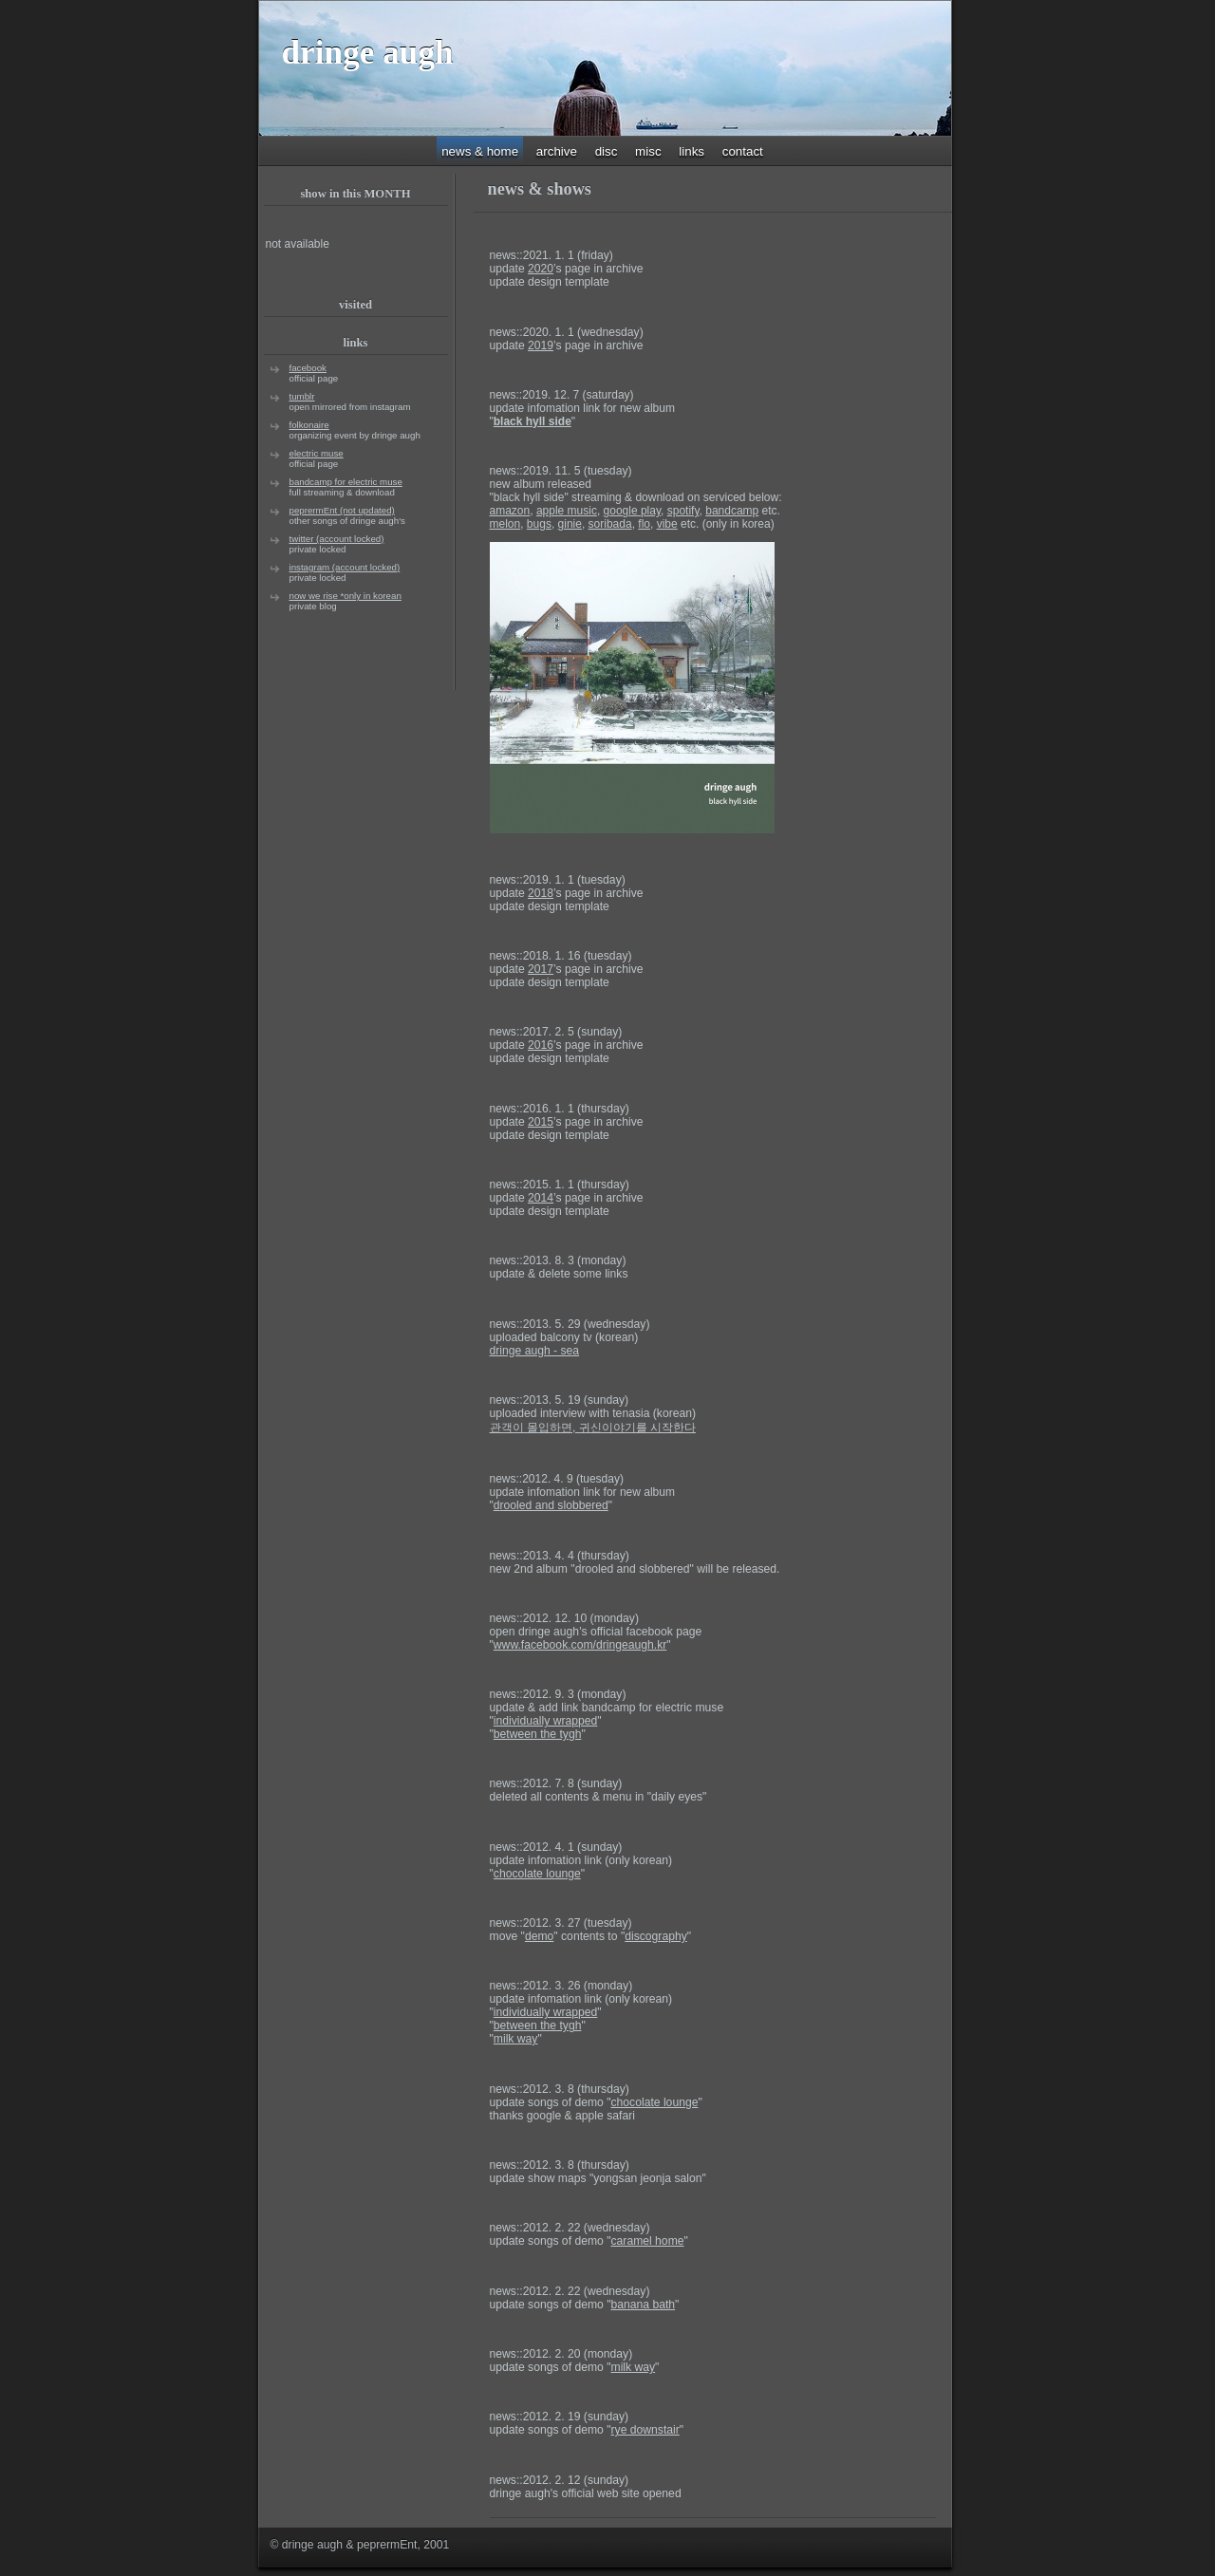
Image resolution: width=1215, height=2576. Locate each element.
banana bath (643, 2304)
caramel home (647, 2241)
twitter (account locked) (337, 538)
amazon (510, 510)
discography (656, 1936)
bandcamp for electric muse (346, 481)
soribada (610, 524)
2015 (540, 1122)
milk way (516, 2038)
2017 (540, 969)
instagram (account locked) (345, 567)
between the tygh (538, 1734)
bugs (539, 524)
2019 (540, 345)
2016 (540, 1045)
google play (633, 510)
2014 (540, 1197)
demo (539, 1936)
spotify (683, 510)
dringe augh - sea (535, 1350)
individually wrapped (545, 1720)
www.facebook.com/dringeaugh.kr (580, 1645)
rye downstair (645, 2429)
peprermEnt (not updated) (342, 510)
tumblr (302, 396)
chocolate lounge (537, 1873)
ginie (570, 524)
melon (505, 524)
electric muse (317, 453)
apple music (566, 510)
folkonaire (309, 425)
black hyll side (532, 421)
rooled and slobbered (551, 1505)
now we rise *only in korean (346, 595)
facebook (308, 368)
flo (644, 524)
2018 (540, 893)
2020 (540, 268)
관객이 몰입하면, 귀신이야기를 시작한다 (593, 1427)
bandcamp (731, 510)
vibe (667, 524)
